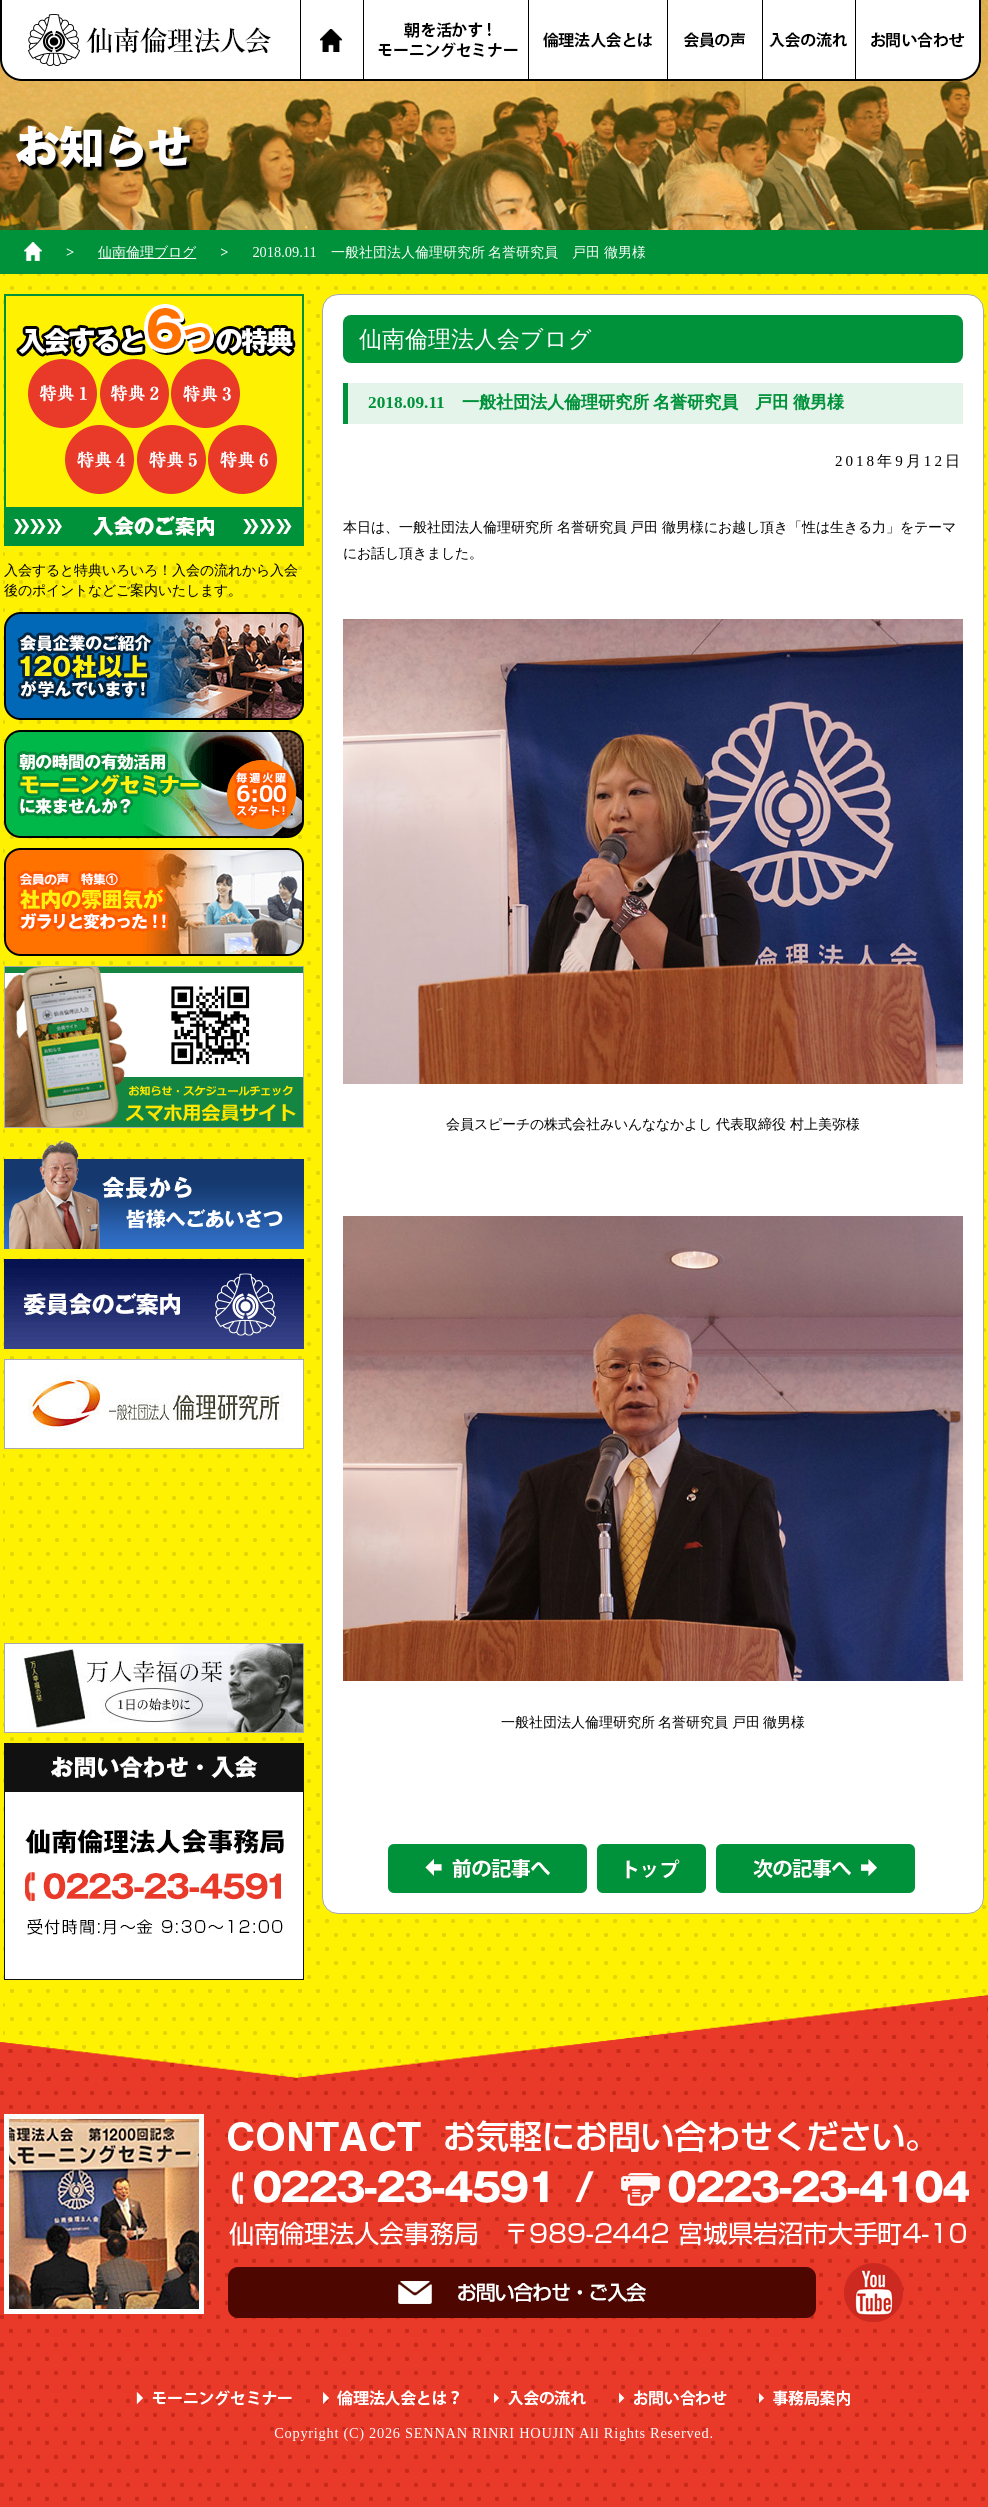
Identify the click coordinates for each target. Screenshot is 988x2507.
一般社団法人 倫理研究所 (154, 1404)
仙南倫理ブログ (147, 252)
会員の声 (716, 40)
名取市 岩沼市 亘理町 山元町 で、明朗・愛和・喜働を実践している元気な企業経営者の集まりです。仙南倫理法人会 (150, 40)
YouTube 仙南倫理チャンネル (873, 2292)
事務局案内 (805, 2398)
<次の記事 (815, 1868)
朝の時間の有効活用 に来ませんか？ (154, 784)
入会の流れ (810, 40)
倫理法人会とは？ (599, 40)
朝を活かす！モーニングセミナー (446, 40)
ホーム (33, 251)
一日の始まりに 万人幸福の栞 (154, 1688)
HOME (331, 40)
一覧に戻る (651, 1868)
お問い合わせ (919, 40)
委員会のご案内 (154, 1304)
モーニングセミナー (214, 2398)
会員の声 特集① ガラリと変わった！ (154, 902)
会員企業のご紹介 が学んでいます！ (154, 666)
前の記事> (487, 1868)
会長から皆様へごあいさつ (154, 1193)
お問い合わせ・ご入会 (522, 2292)
